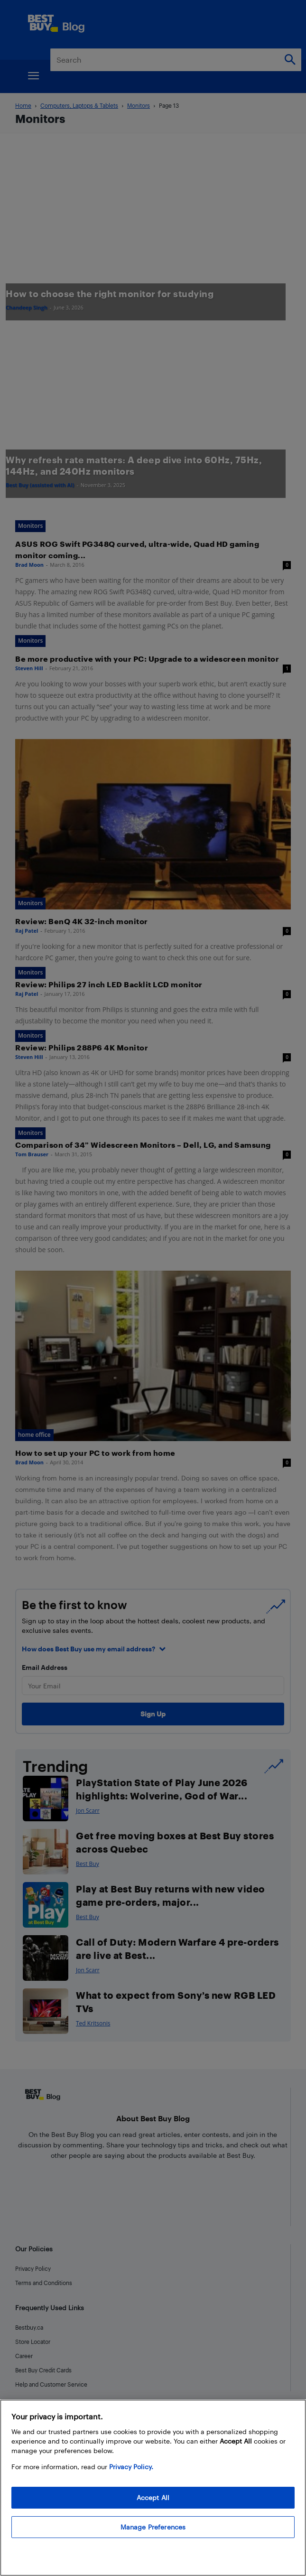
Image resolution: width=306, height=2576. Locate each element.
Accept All (153, 2497)
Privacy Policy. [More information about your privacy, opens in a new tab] (131, 2467)
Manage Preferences (153, 2527)
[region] (153, 2487)
